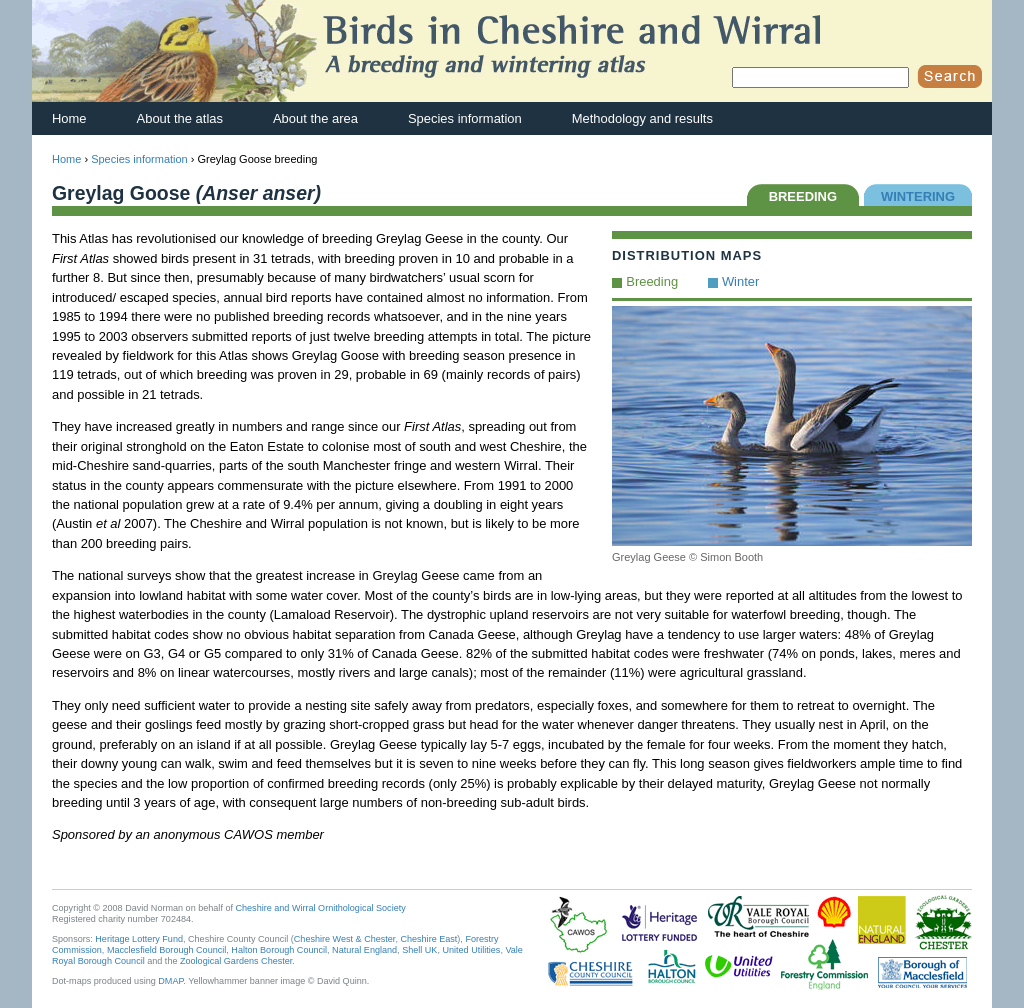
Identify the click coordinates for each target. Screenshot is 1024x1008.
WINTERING (918, 196)
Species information (465, 118)
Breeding (652, 281)
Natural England (364, 950)
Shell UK (419, 950)
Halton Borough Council (279, 950)
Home (69, 118)
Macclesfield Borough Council (166, 950)
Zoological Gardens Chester (236, 961)
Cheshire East (428, 939)
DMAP (170, 981)
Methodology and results (642, 118)
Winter (740, 281)
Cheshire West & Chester (345, 939)
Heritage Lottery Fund (139, 939)
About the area (315, 118)
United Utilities (471, 950)
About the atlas (180, 118)
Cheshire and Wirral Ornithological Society (321, 908)
